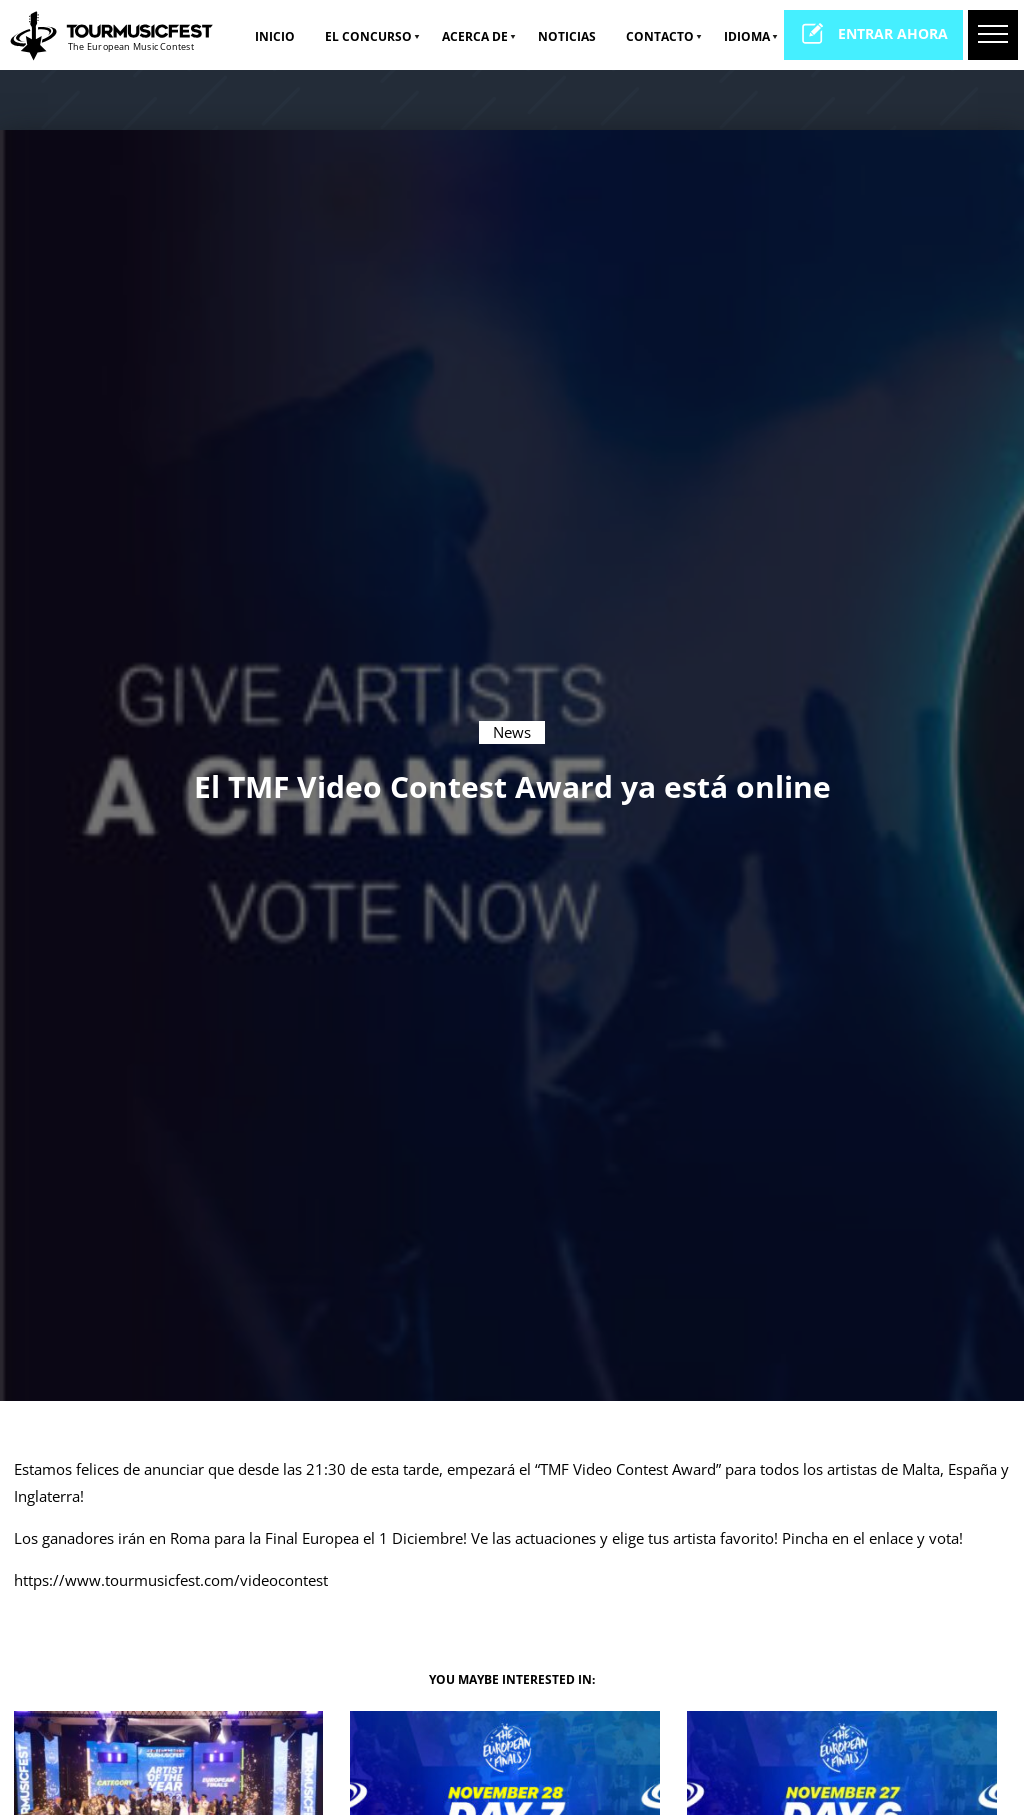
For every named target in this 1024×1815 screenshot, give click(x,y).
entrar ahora (873, 33)
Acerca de (475, 36)
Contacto (660, 36)
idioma (747, 36)
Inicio (275, 36)
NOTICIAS (567, 36)
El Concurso (368, 36)
